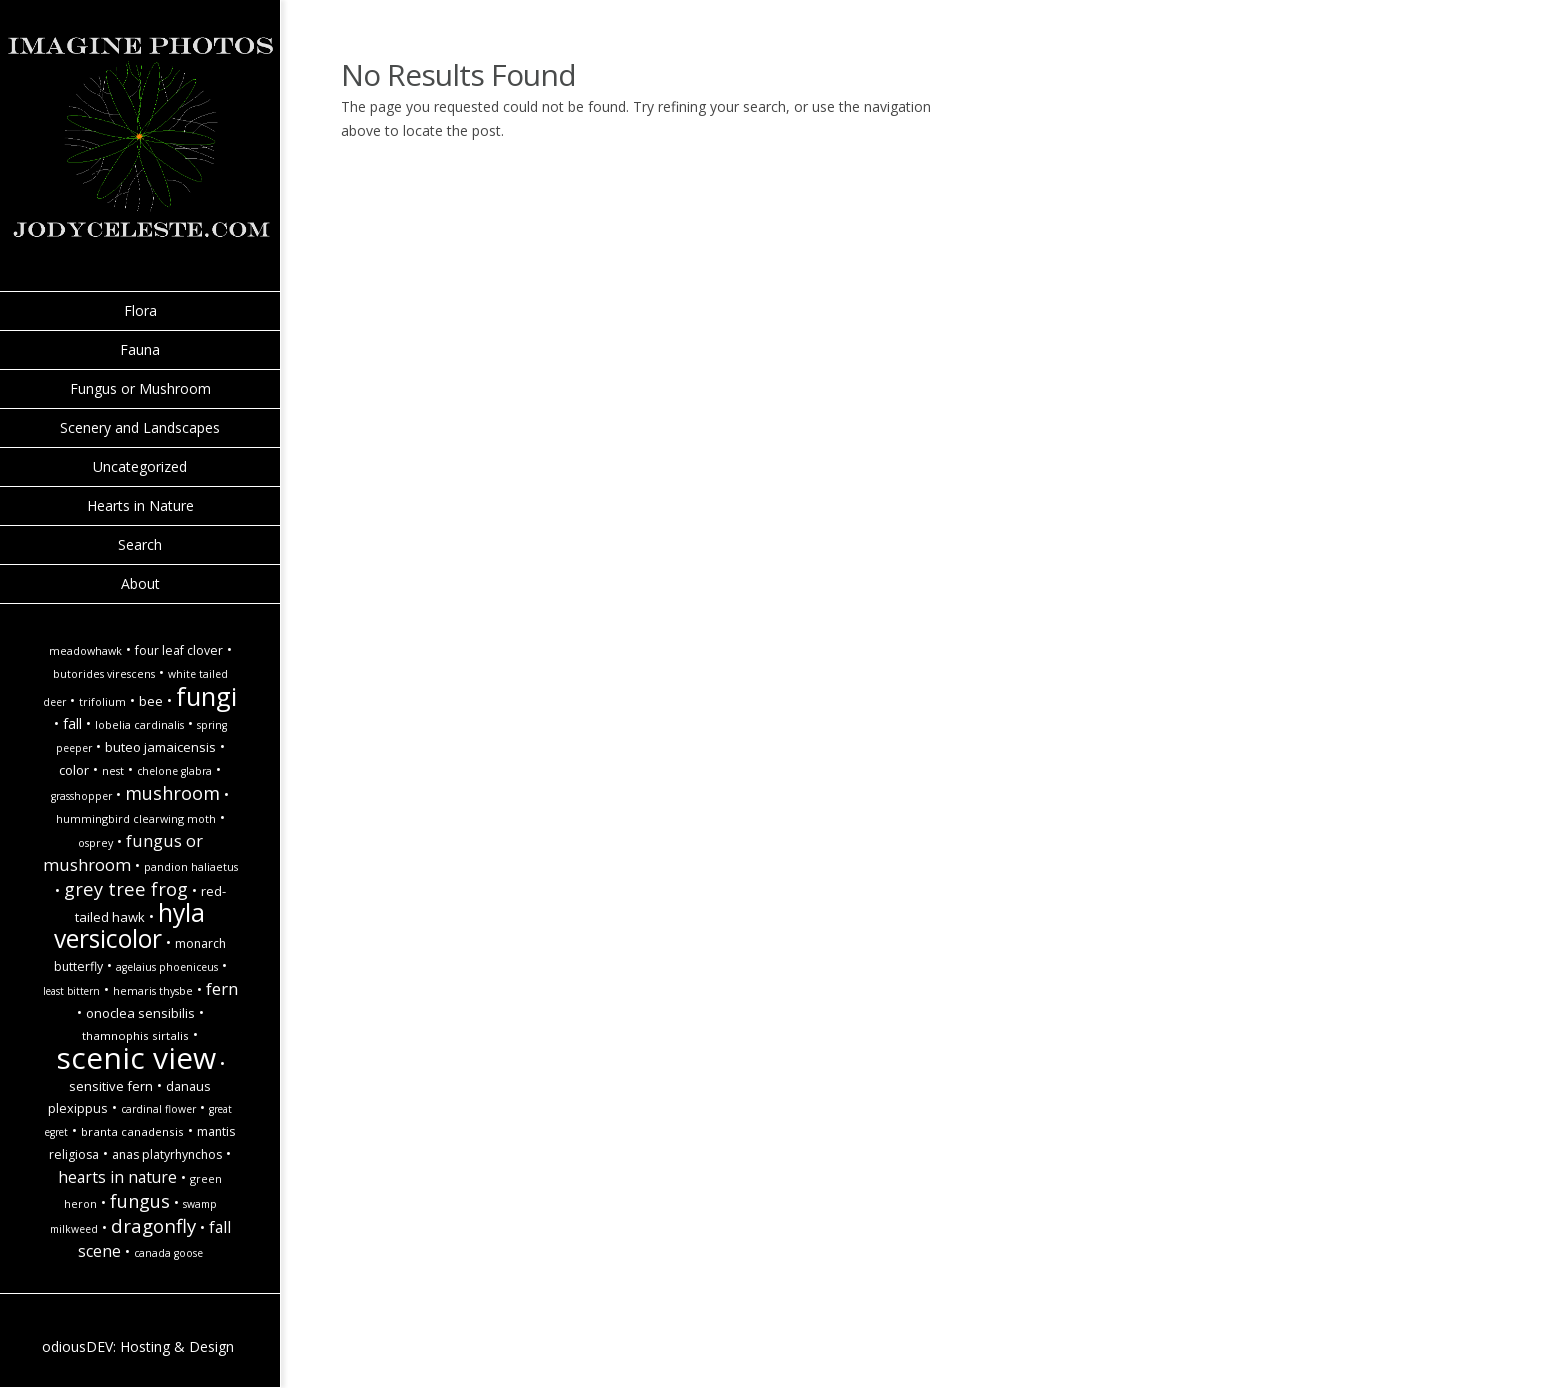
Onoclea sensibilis (140, 1013)
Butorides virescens (104, 674)
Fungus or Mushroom (140, 388)
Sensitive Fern (111, 1086)
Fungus (140, 1200)
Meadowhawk (85, 651)
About (140, 583)
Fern (222, 988)
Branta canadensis (132, 1131)
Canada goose (168, 1253)
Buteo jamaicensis (160, 747)
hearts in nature (117, 1177)
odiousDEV (77, 1346)
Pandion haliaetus (191, 867)
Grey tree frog (126, 888)
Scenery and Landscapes (140, 427)
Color (74, 770)
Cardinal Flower (158, 1109)
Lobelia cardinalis (139, 725)
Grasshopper (81, 796)
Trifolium (102, 702)
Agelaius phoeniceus (167, 967)
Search (140, 544)
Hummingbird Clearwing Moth (136, 819)
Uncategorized (140, 466)
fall (72, 723)
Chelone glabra (174, 771)
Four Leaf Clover (179, 650)
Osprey (95, 843)
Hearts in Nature (140, 505)
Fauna (140, 349)
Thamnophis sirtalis (135, 1035)
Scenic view (136, 1057)
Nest (113, 771)
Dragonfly (153, 1225)
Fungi (206, 696)
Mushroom (172, 792)
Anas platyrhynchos (167, 1154)
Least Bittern (71, 991)
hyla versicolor (129, 925)
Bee (151, 701)
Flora (140, 310)
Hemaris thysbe (153, 991)
